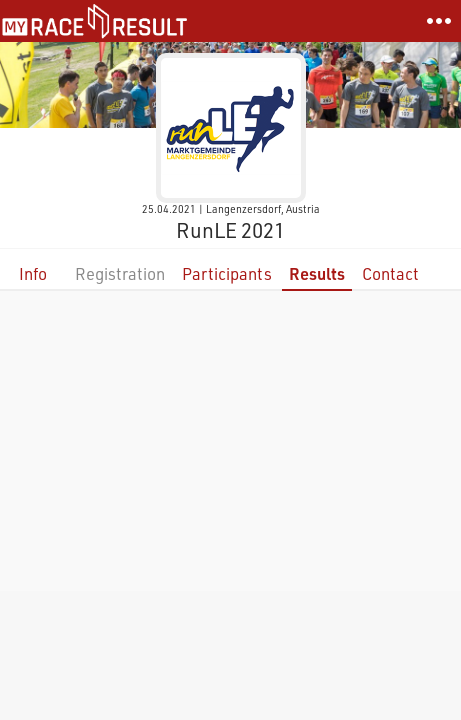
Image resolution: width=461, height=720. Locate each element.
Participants (227, 273)
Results (317, 273)
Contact (390, 273)
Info (33, 273)
